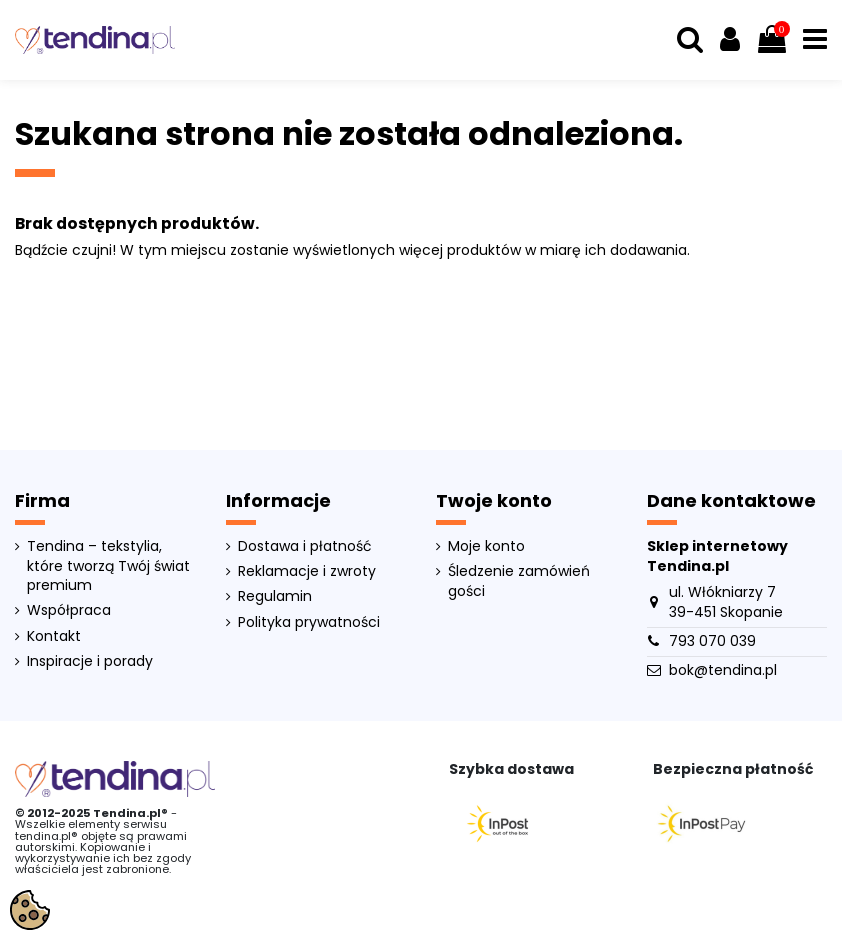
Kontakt (54, 636)
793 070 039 (712, 641)
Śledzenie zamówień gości (519, 581)
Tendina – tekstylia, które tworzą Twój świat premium (108, 566)
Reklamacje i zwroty (307, 571)
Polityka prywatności (309, 622)
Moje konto (486, 546)
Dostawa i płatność (305, 546)
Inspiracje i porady (90, 661)
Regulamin (275, 596)
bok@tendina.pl (723, 670)
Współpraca (69, 610)
